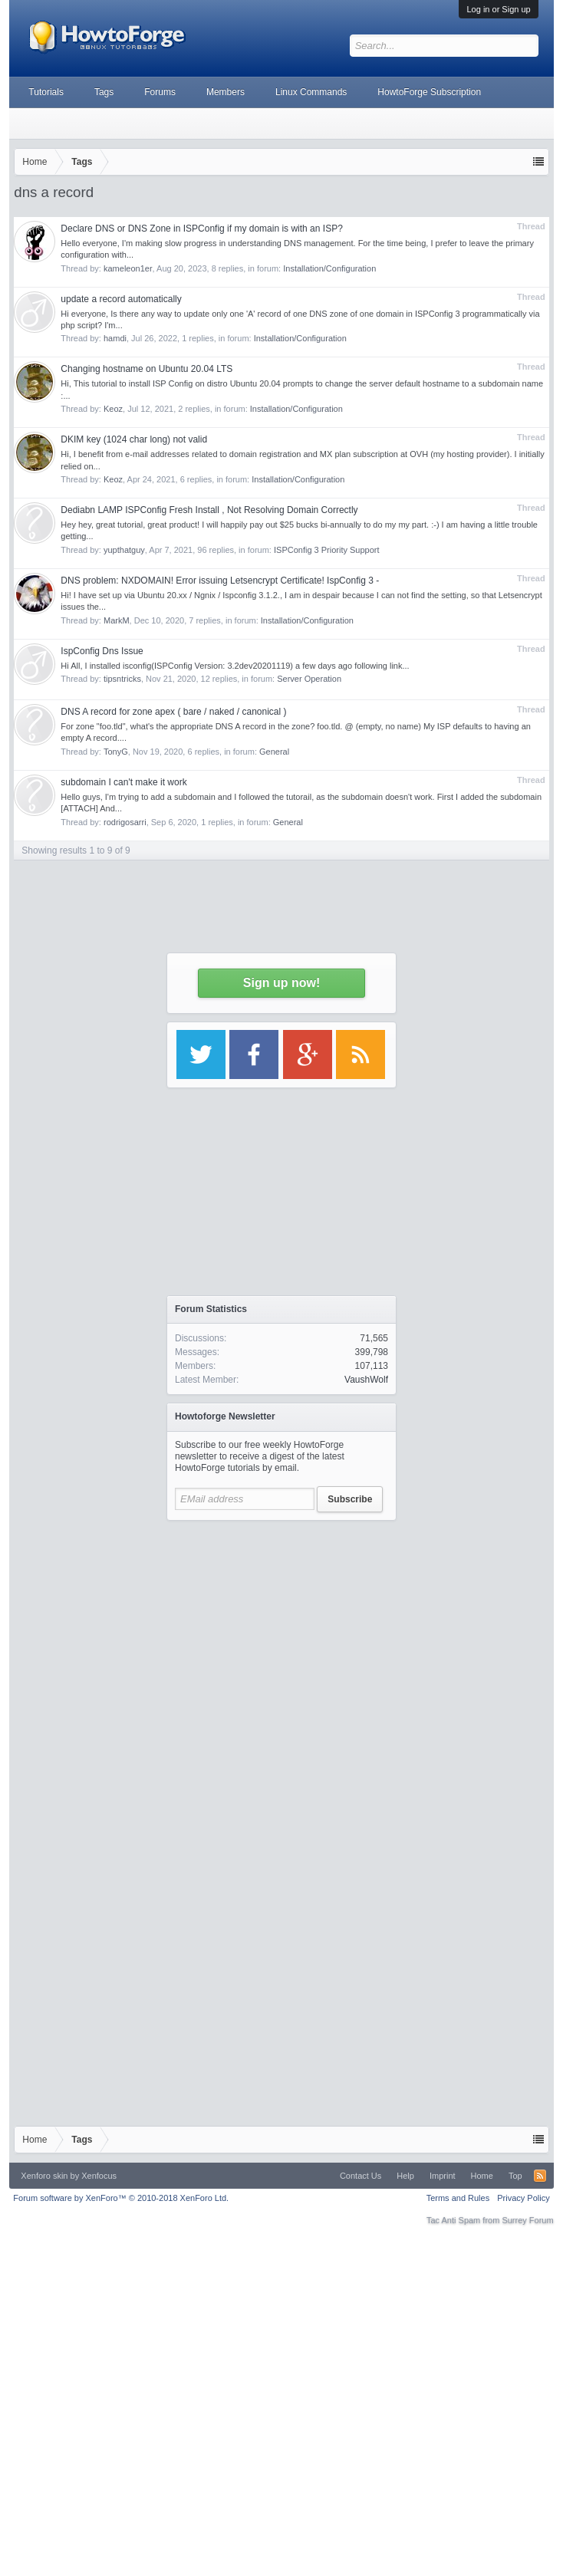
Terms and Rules (458, 2198)
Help (405, 2175)
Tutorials (46, 92)
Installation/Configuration (298, 479)
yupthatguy (124, 549)
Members (225, 92)
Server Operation (309, 678)
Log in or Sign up (498, 9)
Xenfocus (99, 2175)
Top (515, 2175)
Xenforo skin (44, 2175)
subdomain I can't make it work (123, 782)
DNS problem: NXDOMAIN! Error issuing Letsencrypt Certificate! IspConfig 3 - (220, 580)
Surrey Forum (527, 2220)
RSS (540, 2176)
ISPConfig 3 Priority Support (327, 549)
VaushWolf (366, 1379)
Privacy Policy (523, 2198)
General (274, 751)
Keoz (113, 479)
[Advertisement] (282, 1672)
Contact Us (360, 2175)
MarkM (117, 620)
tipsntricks (122, 678)
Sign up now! (281, 982)
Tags (104, 92)
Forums (160, 92)
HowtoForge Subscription (429, 92)
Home (482, 2175)
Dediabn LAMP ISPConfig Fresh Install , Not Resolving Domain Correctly (209, 510)
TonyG (116, 751)
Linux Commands (311, 92)
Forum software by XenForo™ (121, 2198)
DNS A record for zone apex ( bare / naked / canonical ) (173, 711)
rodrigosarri (125, 822)
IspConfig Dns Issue (102, 651)
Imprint (443, 2175)
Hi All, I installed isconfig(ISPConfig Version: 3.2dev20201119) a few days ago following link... (235, 665)
